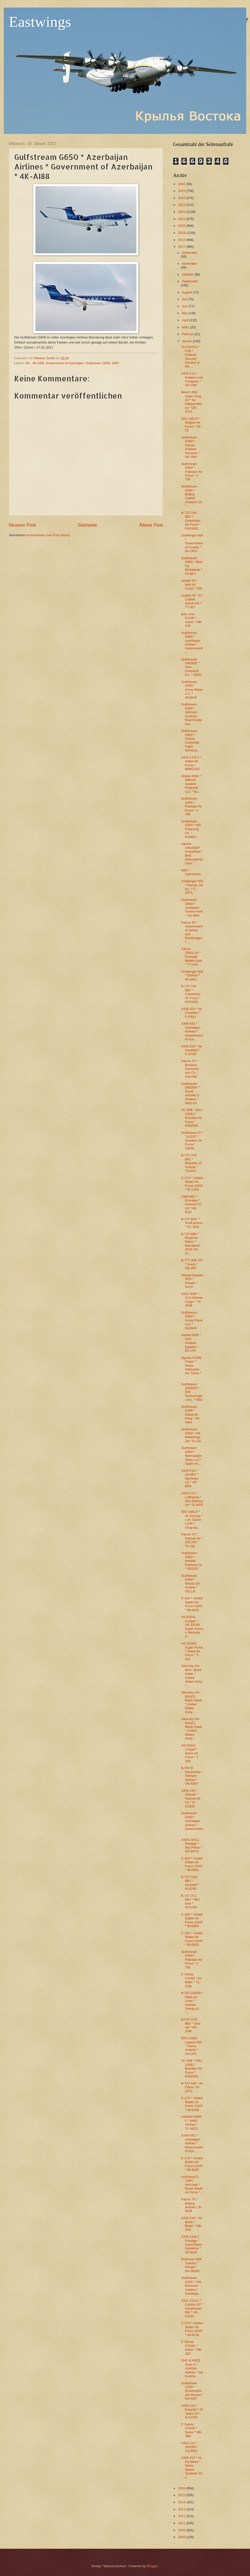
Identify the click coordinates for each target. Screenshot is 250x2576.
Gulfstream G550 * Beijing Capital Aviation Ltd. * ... (192, 496)
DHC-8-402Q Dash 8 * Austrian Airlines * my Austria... (192, 2368)
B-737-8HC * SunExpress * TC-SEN (191, 1223)
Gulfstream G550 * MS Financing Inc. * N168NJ (191, 829)
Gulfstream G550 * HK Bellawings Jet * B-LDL (191, 1435)
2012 (182, 2516)
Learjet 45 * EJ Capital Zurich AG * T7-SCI (191, 601)
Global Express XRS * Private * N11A (192, 1281)
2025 (182, 191)
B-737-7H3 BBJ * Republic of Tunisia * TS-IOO (191, 1163)
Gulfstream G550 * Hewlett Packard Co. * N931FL (192, 1561)
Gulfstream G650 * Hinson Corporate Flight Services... (190, 740)
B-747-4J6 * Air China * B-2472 (192, 2087)
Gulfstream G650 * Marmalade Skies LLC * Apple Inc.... (191, 1455)
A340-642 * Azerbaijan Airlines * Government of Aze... (192, 1031)
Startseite (87, 525)
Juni (185, 306)
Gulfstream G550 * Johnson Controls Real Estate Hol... (191, 714)
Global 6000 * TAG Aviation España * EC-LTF (191, 1343)
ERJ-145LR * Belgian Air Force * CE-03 (191, 424)
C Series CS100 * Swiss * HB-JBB (191, 2430)
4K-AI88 (38, 363)
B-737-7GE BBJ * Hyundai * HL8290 (190, 1883)
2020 (182, 226)
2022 (182, 212)
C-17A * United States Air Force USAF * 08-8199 (192, 2104)
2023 (182, 205)
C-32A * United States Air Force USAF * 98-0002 (192, 1864)
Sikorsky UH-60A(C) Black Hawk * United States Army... (191, 1702)
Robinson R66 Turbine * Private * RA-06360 (191, 2265)
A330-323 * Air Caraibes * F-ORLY (191, 1013)
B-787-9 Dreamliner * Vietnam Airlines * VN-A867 (192, 1775)
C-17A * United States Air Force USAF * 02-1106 (192, 1183)
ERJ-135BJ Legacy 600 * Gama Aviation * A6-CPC (191, 2046)
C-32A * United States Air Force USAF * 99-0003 (192, 1604)
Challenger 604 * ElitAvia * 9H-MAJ (192, 975)
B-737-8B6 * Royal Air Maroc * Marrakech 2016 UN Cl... (190, 1243)
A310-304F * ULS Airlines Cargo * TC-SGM (192, 1299)
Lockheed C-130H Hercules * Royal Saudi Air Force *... (192, 2184)
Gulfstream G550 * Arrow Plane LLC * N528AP (192, 689)
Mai (185, 313)
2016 (182, 2488)
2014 (182, 2502)
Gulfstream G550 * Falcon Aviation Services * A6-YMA (190, 447)
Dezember (189, 253)
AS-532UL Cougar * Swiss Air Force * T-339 (190, 1753)
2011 (182, 2523)
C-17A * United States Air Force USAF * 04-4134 (192, 2329)
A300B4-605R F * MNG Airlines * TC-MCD (191, 2122)
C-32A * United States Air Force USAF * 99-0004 (192, 1920)
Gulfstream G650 (97, 363)
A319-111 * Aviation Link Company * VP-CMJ (192, 379)
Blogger (152, 2566)
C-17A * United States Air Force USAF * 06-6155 (192, 2164)
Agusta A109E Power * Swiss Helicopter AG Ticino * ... (191, 1367)
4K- (28, 363)
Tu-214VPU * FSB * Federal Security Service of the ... (190, 356)
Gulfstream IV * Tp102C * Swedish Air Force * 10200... (192, 1140)
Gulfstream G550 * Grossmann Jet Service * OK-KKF (192, 2391)
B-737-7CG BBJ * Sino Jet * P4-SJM (191, 2025)
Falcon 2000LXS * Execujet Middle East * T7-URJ (191, 956)
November (189, 263)
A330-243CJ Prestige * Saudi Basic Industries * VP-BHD (191, 2244)
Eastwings (40, 21)
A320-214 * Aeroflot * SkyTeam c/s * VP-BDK (189, 1478)
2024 (182, 198)
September (190, 281)
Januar (187, 341)
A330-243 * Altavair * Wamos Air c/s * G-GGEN (191, 1798)
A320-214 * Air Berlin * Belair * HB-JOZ (191, 2223)
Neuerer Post (22, 525)
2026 (182, 184)
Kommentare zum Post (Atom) (48, 535)
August (187, 292)
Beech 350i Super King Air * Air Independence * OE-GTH (191, 401)
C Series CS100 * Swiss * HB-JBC (191, 2347)
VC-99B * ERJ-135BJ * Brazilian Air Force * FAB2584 (192, 1117)
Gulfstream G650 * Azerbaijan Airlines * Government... (192, 642)
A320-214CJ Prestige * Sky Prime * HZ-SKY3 (191, 1845)
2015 (182, 2495)
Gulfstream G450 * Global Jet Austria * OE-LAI (190, 1583)
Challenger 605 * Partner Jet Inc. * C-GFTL (192, 887)
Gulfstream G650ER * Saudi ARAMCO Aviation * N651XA (190, 1093)
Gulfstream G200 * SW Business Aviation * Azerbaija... (191, 2285)
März (186, 327)
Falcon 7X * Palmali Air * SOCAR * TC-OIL (191, 1540)
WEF (115, 363)
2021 (182, 219)
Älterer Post (151, 525)
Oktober (188, 274)
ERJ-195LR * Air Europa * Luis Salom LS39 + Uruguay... (191, 1519)
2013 (182, 2509)
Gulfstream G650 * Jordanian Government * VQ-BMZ (192, 907)
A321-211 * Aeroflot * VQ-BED (189, 2447)
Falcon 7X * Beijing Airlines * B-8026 (191, 2205)
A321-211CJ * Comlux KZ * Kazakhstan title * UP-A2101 (192, 2308)
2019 (182, 233)
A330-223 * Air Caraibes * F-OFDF (191, 1050)
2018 (182, 240)
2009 (182, 2537)
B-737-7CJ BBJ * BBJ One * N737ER (190, 1901)
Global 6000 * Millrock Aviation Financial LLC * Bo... (191, 784)
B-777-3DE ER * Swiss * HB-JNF (192, 1264)
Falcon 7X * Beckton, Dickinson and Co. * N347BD (190, 1068)
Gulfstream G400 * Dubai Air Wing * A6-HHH (190, 1414)
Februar (188, 334)
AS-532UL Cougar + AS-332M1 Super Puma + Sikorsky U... (192, 1626)
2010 (182, 2530)
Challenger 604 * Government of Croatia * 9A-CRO (192, 543)
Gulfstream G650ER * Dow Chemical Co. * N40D (191, 667)
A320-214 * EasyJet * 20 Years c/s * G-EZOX (192, 2411)
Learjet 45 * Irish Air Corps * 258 (191, 584)
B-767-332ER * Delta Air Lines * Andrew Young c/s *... (192, 2002)
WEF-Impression (191, 872)
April (185, 320)
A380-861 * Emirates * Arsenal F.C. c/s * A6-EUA (192, 1204)
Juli (185, 299)
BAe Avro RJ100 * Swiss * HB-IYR (191, 620)
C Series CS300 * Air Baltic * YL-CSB (191, 1980)
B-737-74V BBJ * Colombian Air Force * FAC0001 (191, 520)
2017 (182, 247)
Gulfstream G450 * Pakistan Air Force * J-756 (191, 471)
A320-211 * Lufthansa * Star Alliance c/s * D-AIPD (192, 1499)
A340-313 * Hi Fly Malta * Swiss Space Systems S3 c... (191, 2467)
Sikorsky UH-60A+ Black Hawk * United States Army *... (191, 1675)
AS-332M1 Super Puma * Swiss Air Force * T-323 (192, 1651)
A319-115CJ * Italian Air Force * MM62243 (191, 763)
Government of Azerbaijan (65, 363)
